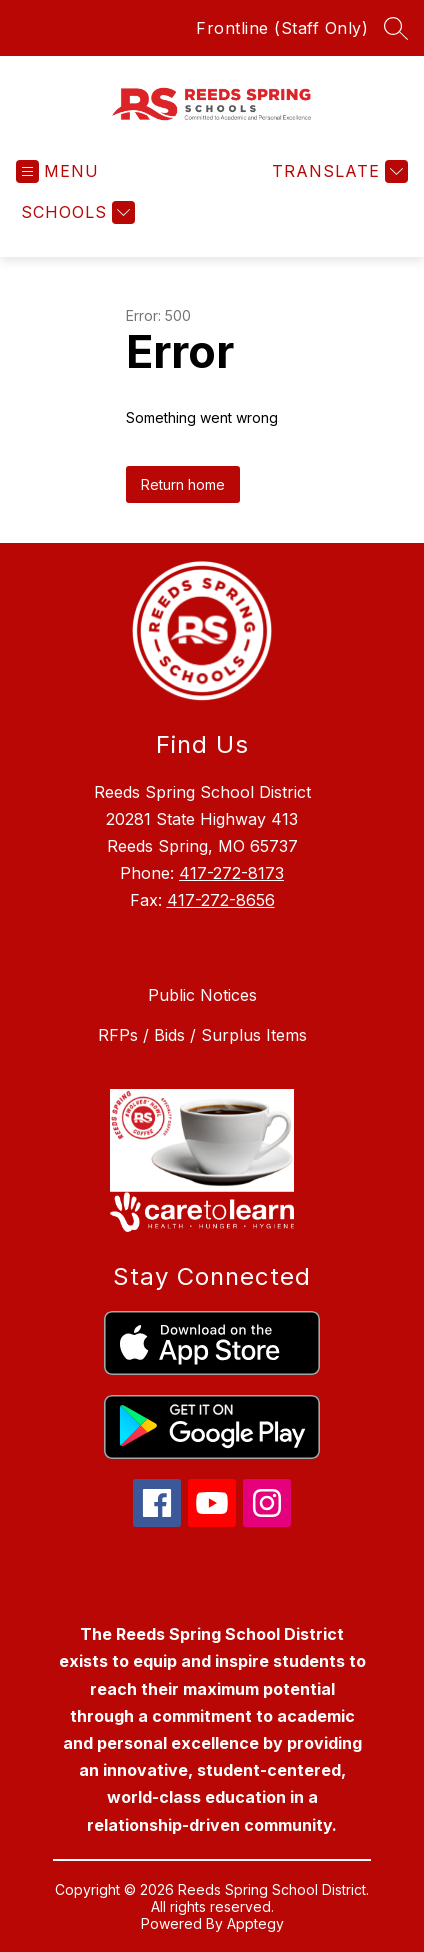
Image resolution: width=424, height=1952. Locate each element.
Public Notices (202, 995)
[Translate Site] (337, 171)
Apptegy (255, 1923)
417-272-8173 (231, 873)
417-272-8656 (221, 900)
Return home (183, 484)
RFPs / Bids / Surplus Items (202, 1035)
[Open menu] (57, 171)
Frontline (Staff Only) (282, 28)
